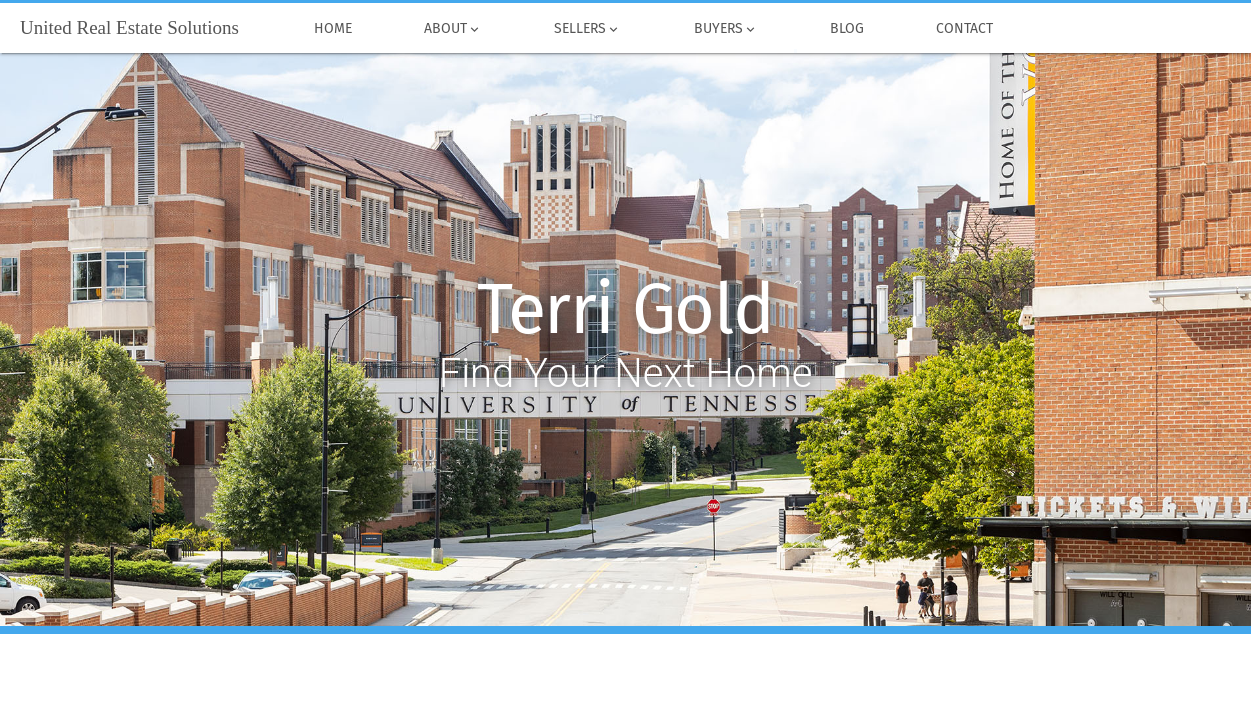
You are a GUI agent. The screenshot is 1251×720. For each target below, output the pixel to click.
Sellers (587, 29)
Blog (847, 29)
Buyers (725, 29)
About (453, 29)
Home (333, 29)
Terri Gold (625, 310)
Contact (964, 29)
